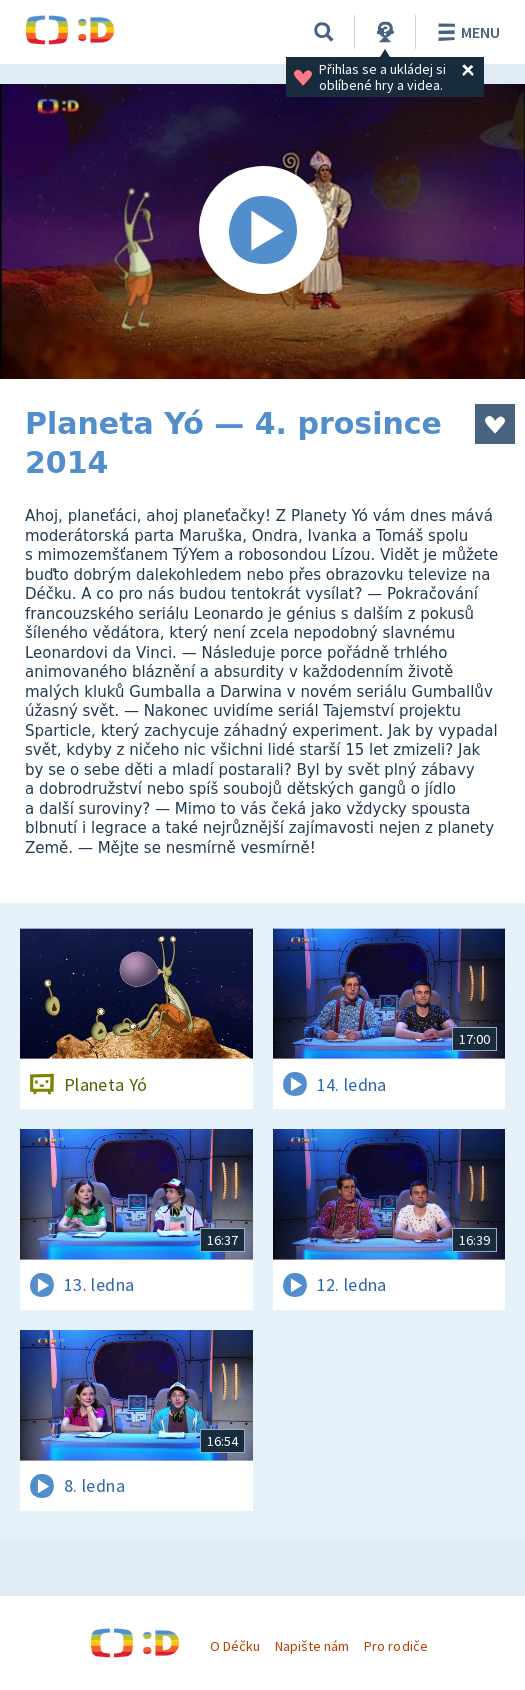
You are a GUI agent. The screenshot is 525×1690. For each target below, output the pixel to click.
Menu (465, 32)
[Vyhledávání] (324, 32)
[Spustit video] (262, 231)
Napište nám (312, 1646)
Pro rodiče (395, 1646)
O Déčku (235, 1646)
